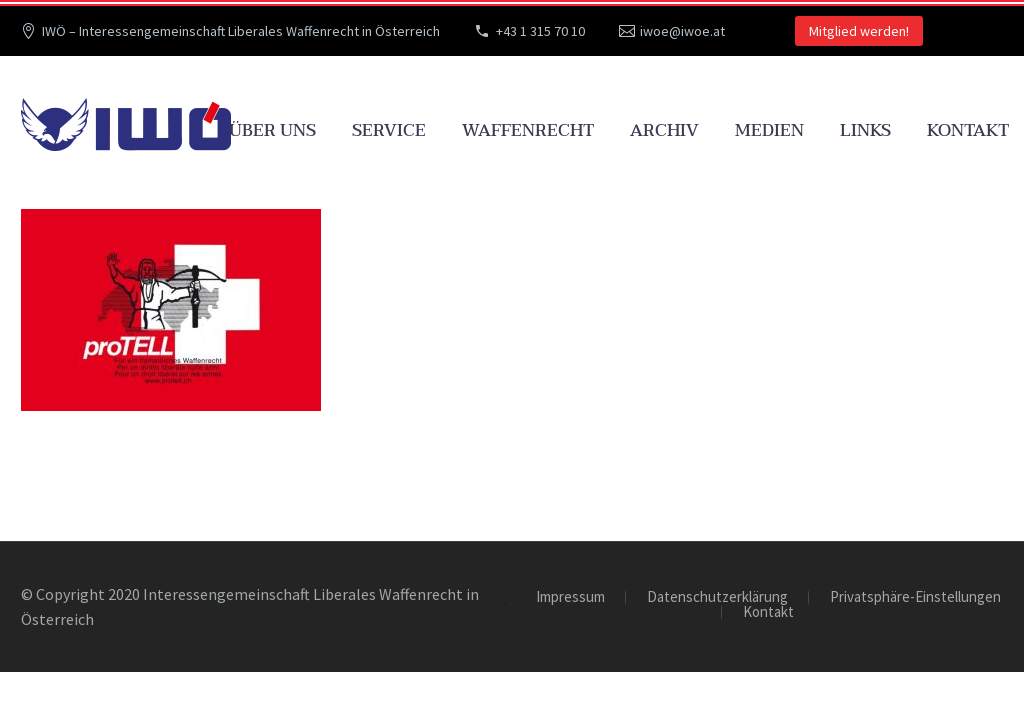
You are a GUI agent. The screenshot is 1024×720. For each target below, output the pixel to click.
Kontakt (968, 130)
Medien (769, 130)
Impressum (570, 597)
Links (865, 130)
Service (389, 130)
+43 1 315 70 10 (540, 31)
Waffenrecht (528, 130)
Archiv (664, 130)
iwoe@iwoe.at (682, 31)
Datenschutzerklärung (717, 597)
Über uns (272, 130)
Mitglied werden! (859, 31)
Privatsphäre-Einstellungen (915, 597)
